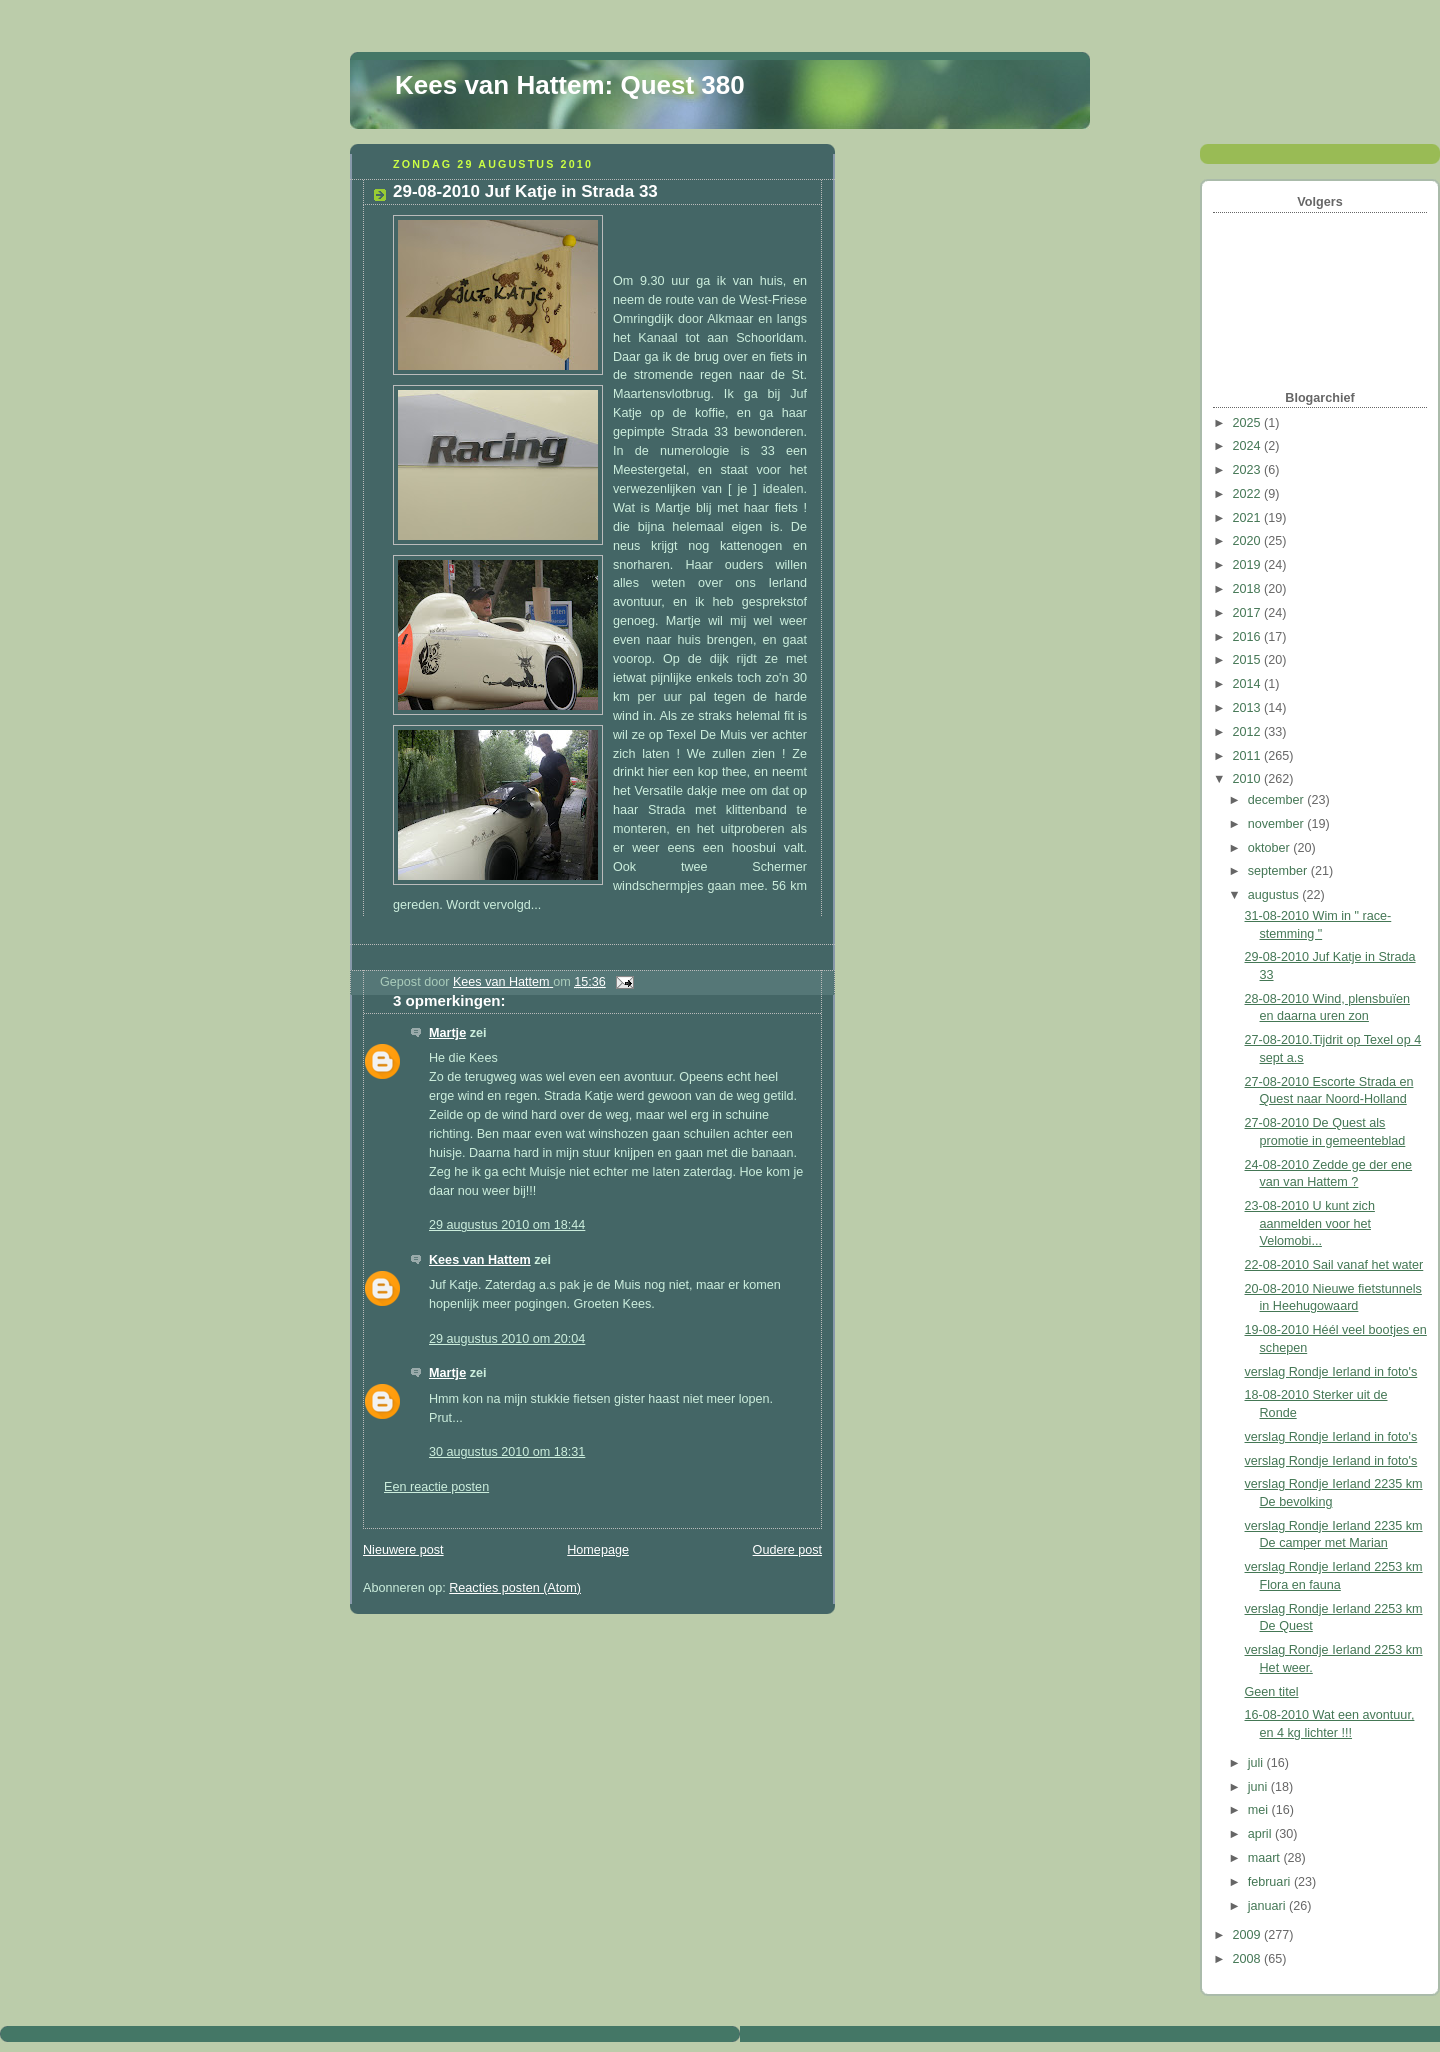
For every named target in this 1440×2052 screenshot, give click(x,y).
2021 (1249, 518)
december (1278, 800)
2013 (1249, 708)
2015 (1249, 660)
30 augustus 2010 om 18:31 (507, 1452)
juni (1259, 1787)
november (1278, 824)
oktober (1271, 848)
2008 (1249, 1959)
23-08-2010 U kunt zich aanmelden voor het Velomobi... (1310, 1223)
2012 (1249, 732)
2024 (1249, 446)
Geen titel (1272, 1692)
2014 (1249, 684)
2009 (1249, 1935)
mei (1260, 1810)
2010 (1249, 779)
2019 (1249, 565)
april (1261, 1834)
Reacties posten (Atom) (515, 1588)
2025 (1249, 423)
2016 (1249, 637)
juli (1257, 1763)
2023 (1249, 470)
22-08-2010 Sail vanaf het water (1334, 1265)
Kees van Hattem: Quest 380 (570, 85)
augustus (1275, 895)
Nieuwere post (403, 1550)
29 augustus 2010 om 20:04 (507, 1339)
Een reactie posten (436, 1487)
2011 (1249, 756)
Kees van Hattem (480, 1260)
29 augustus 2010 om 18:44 (507, 1225)
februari (1271, 1882)
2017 (1249, 613)
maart (1266, 1858)
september (1279, 871)
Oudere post (787, 1550)
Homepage (598, 1550)
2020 (1249, 541)
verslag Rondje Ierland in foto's (1331, 1372)
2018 (1249, 589)
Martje (447, 1033)
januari (1268, 1906)
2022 (1249, 494)
